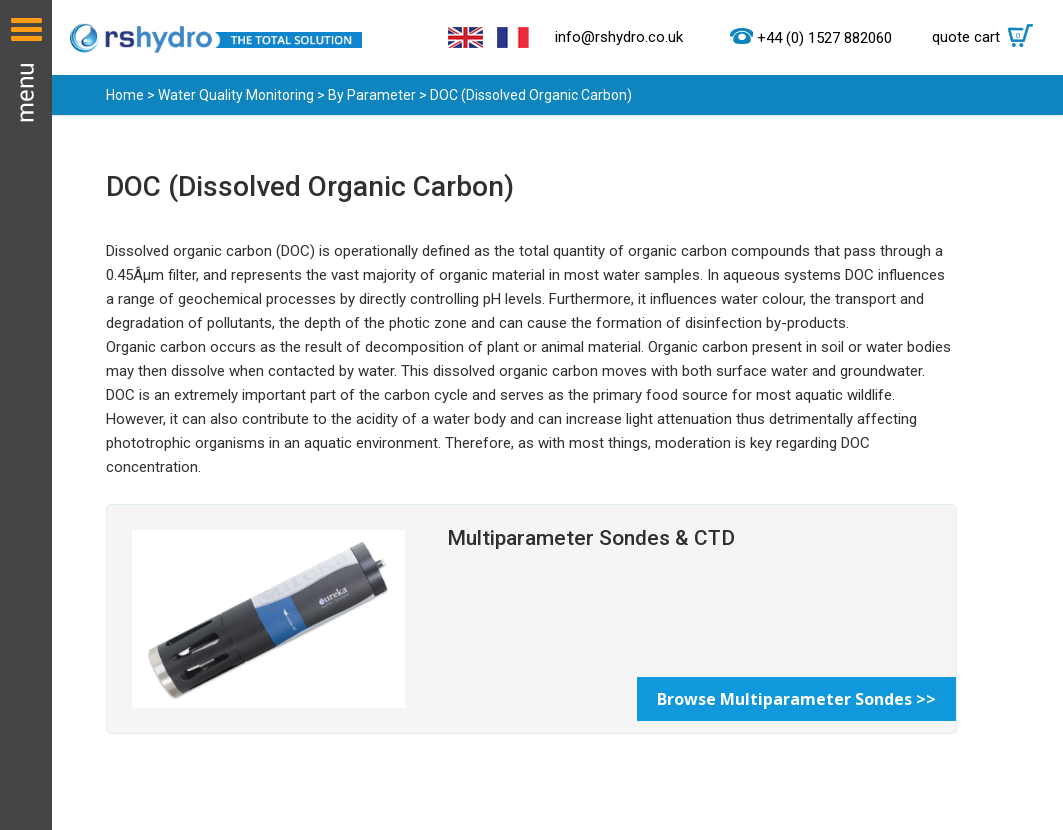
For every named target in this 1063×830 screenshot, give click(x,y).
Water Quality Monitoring (236, 95)
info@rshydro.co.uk (619, 37)
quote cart (987, 37)
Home (125, 95)
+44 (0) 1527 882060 (824, 38)
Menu (26, 415)
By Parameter (372, 95)
